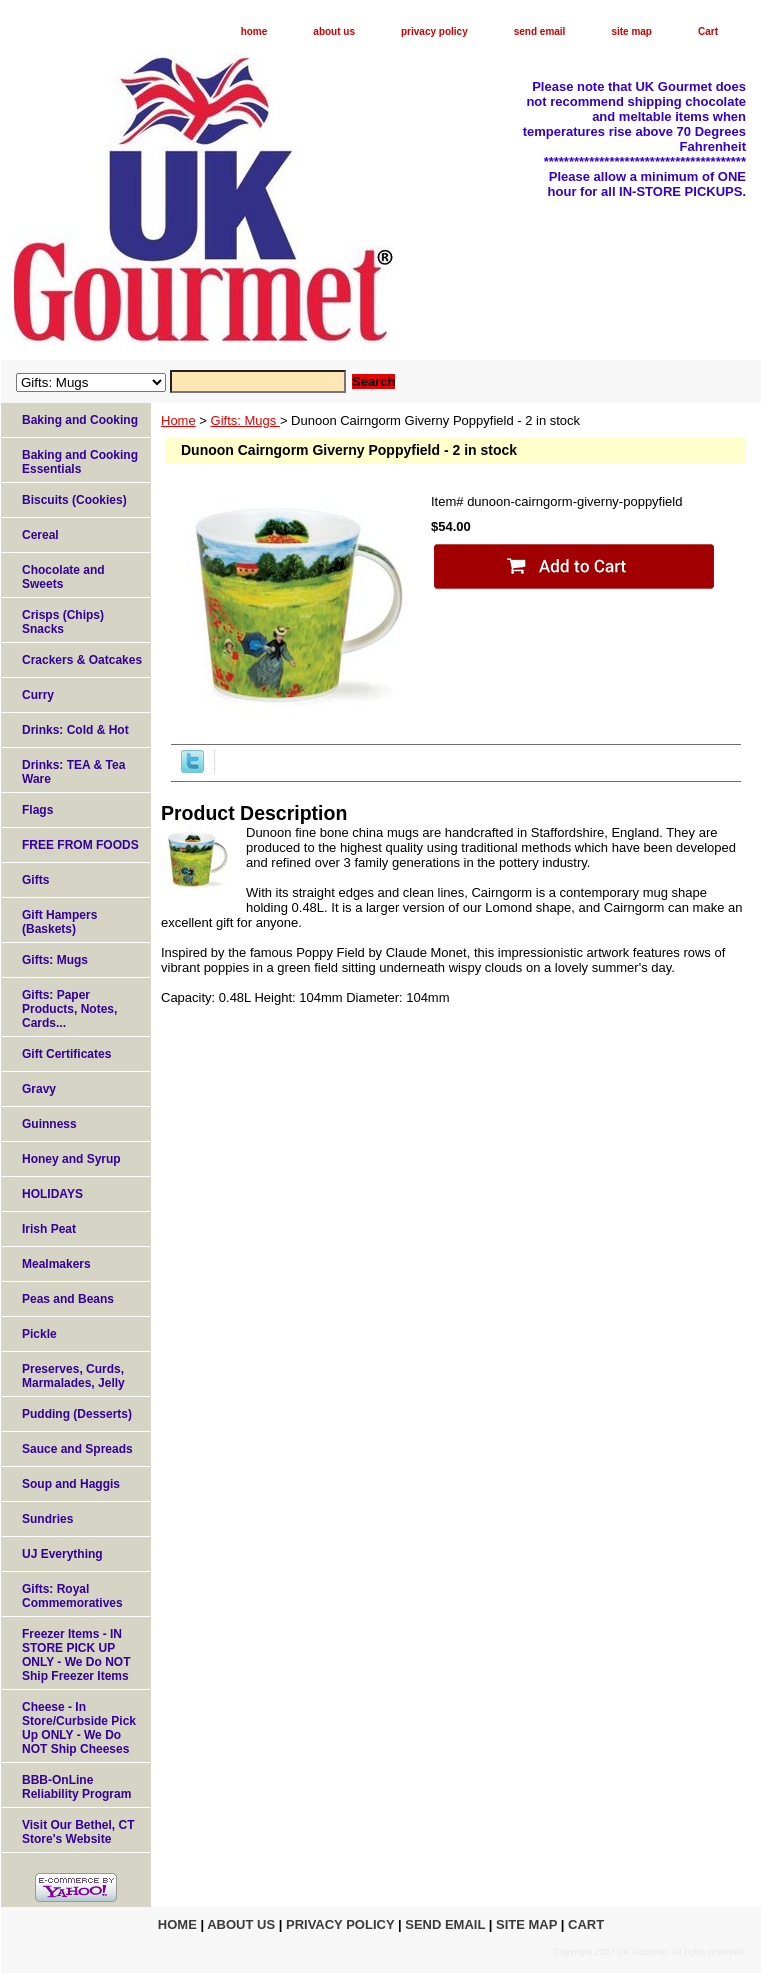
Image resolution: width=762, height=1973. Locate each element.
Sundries (47, 1519)
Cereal (40, 535)
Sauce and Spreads (77, 1449)
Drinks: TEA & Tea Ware (73, 772)
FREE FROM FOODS (80, 845)
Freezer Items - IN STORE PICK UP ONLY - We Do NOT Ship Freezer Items (76, 1655)
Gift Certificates (66, 1054)
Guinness (49, 1124)
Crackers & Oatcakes (82, 660)
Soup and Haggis (71, 1484)
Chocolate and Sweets (63, 577)
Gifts (35, 880)
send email (540, 31)
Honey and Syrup (71, 1159)
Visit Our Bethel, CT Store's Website (78, 1832)
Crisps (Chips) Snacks (63, 622)
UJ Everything (62, 1554)
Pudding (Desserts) (77, 1414)
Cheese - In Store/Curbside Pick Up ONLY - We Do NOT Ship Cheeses (79, 1728)
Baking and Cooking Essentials (80, 462)
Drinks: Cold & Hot (75, 730)
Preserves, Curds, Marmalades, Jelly (73, 1376)
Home (178, 420)
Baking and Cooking (80, 420)
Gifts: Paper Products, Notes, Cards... (69, 1009)
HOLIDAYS (52, 1194)
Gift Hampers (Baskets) (59, 922)
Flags (37, 810)
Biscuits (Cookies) (74, 500)
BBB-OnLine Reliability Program (76, 1787)
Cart (708, 31)
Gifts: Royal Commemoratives (72, 1596)
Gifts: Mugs (245, 420)
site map (631, 31)
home (254, 31)
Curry (38, 695)
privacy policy (434, 31)
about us (334, 31)
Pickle (39, 1334)
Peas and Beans (68, 1299)
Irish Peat (49, 1229)
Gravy (39, 1089)
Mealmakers (56, 1264)
